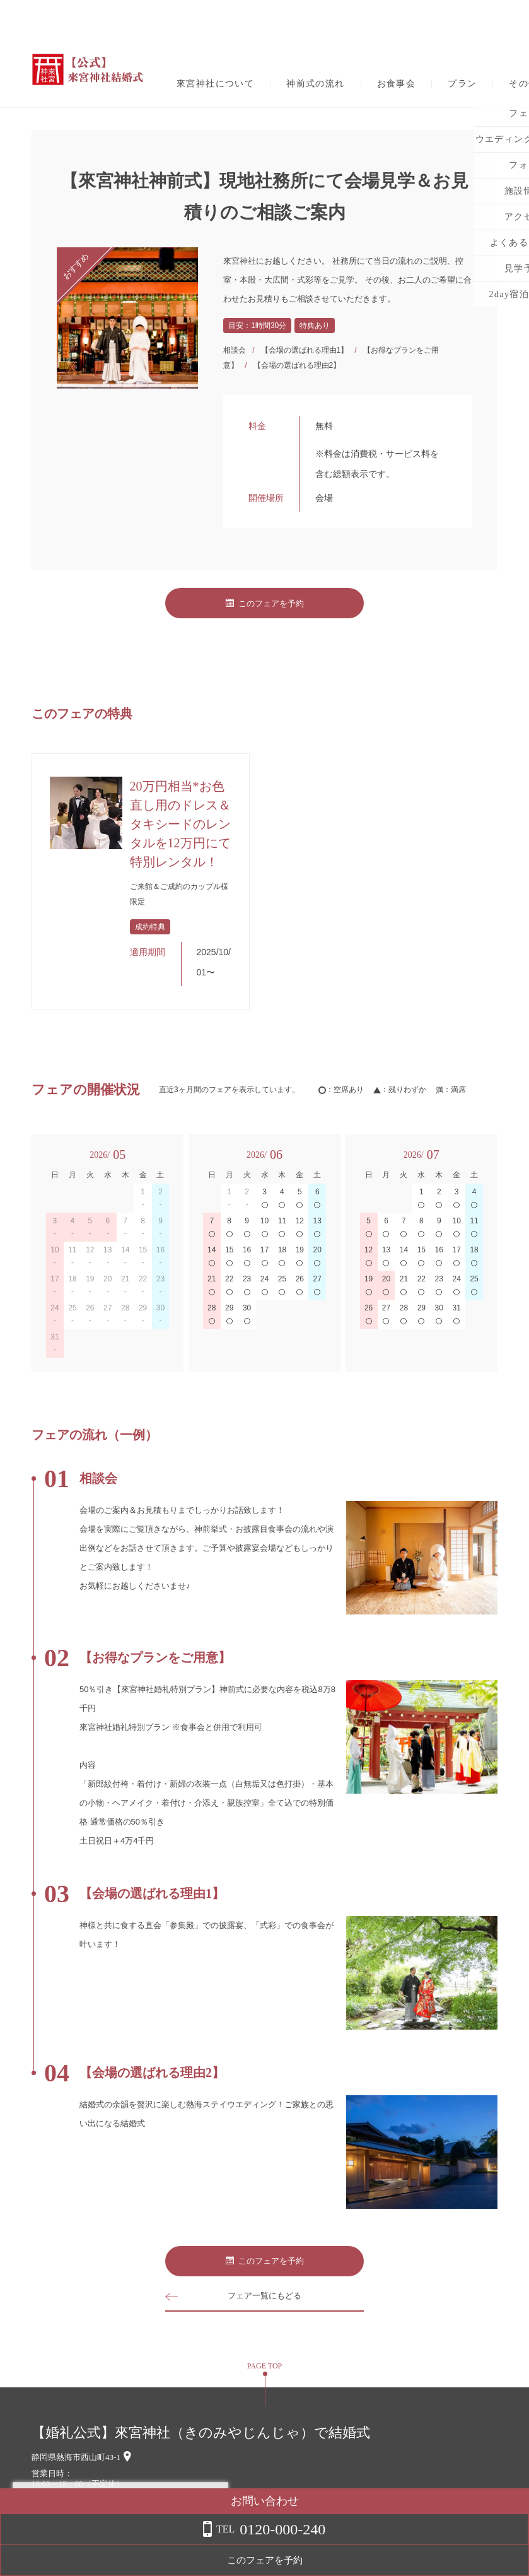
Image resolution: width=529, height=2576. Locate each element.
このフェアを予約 (265, 603)
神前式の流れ (315, 83)
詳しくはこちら (128, 2543)
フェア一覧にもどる (264, 2295)
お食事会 (396, 83)
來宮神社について (215, 83)
